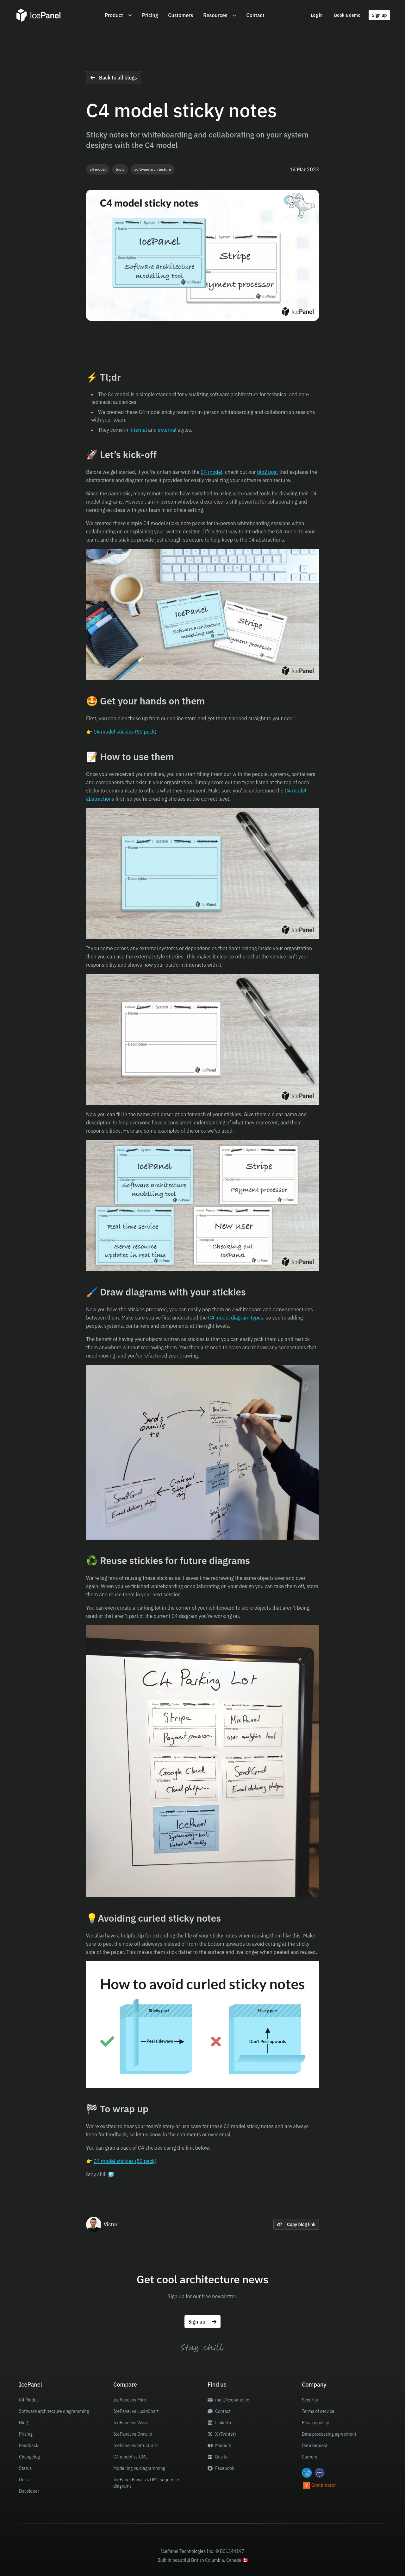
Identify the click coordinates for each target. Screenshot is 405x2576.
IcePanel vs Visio (130, 2423)
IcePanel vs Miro (129, 2400)
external (167, 430)
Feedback (28, 2445)
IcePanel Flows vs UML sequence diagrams (146, 2483)
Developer (29, 2491)
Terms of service (318, 2411)
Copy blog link (296, 2224)
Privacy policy (315, 2423)
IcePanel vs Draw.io (132, 2434)
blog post (267, 472)
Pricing (150, 15)
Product (118, 15)
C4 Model (28, 2400)
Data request (314, 2445)
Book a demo (347, 15)
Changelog (29, 2457)
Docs (24, 2480)
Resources (219, 15)
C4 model (211, 472)
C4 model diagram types (235, 1317)
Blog (23, 2423)
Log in (317, 15)
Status (25, 2468)
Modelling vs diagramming (139, 2468)
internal (138, 430)
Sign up (379, 15)
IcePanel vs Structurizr (135, 2445)
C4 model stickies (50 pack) (125, 731)
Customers (180, 15)
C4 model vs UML (130, 2457)
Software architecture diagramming (54, 2411)
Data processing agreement (329, 2434)
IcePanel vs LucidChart (136, 2411)
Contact (255, 15)
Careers (309, 2457)
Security (310, 2400)
